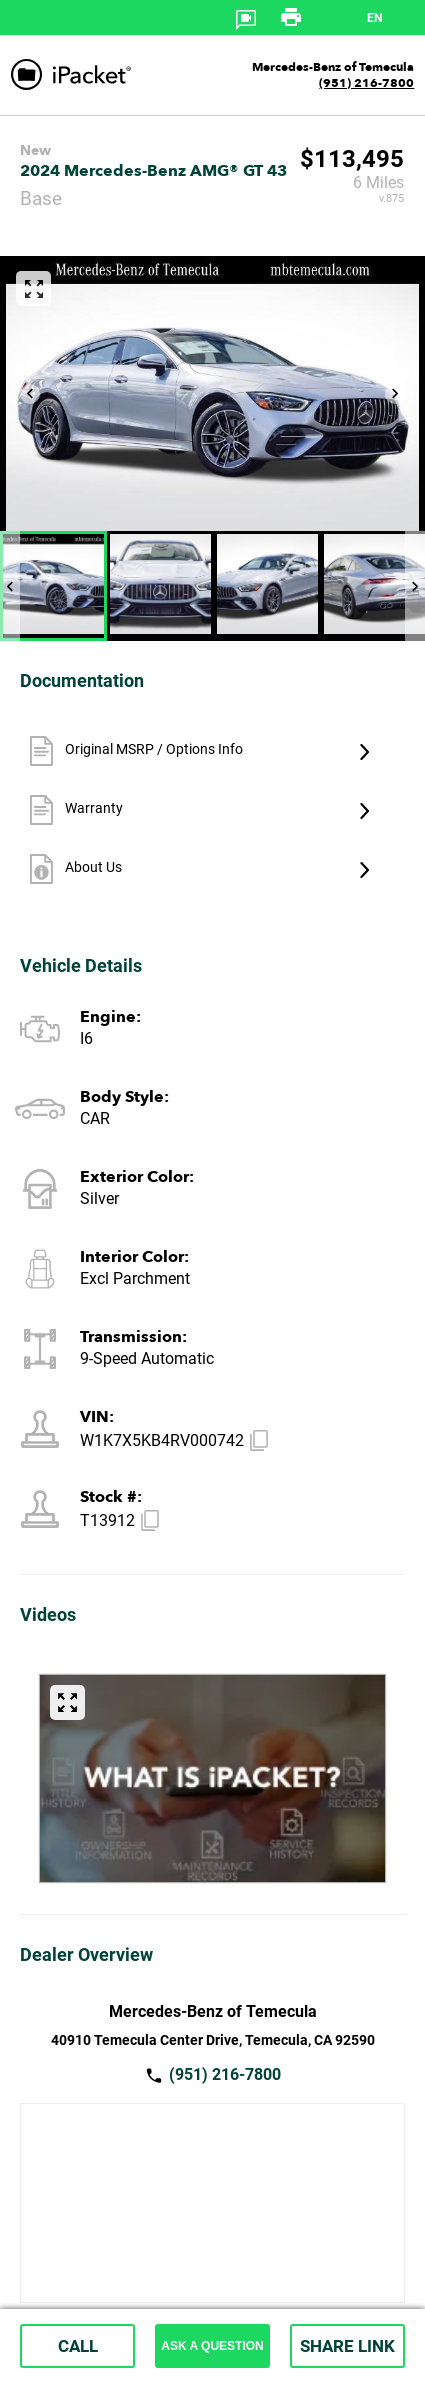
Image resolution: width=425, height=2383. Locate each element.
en (374, 18)
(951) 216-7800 (366, 83)
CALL (78, 2346)
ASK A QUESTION (212, 2346)
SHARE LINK (347, 2346)
